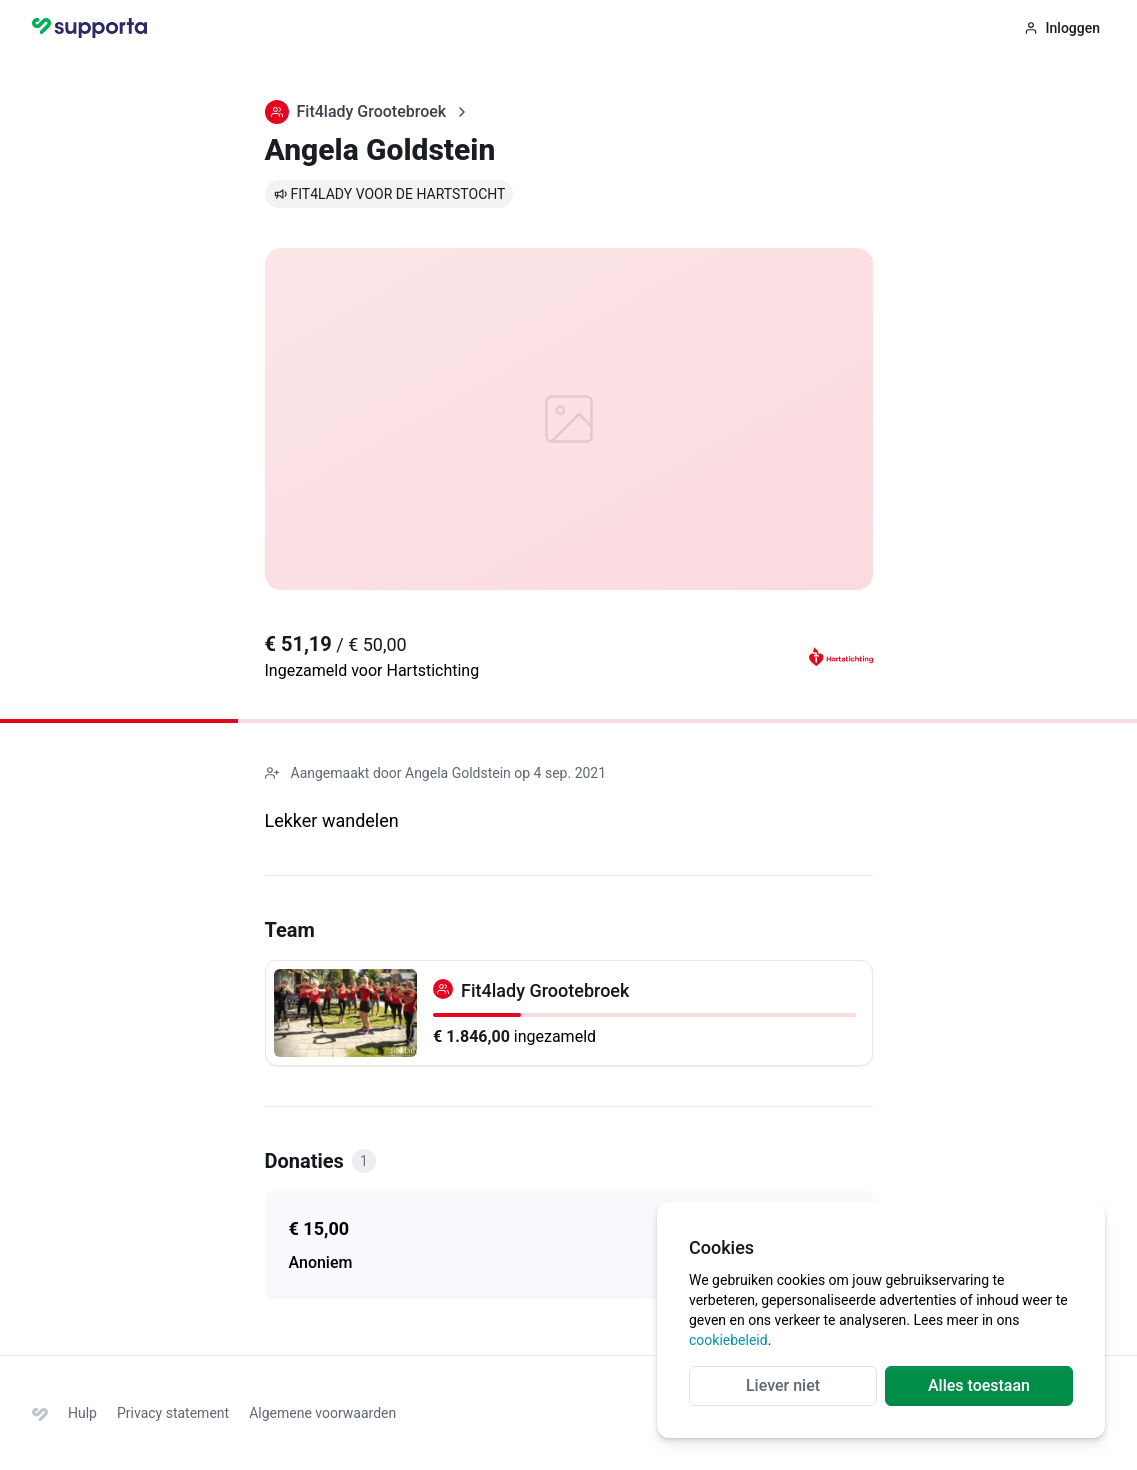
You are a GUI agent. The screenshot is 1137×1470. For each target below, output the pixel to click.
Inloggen (1062, 28)
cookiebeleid (728, 1340)
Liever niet (783, 1385)
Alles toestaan (979, 1385)
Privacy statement (173, 1413)
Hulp (82, 1413)
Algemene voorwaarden (322, 1413)
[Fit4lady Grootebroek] (569, 1013)
